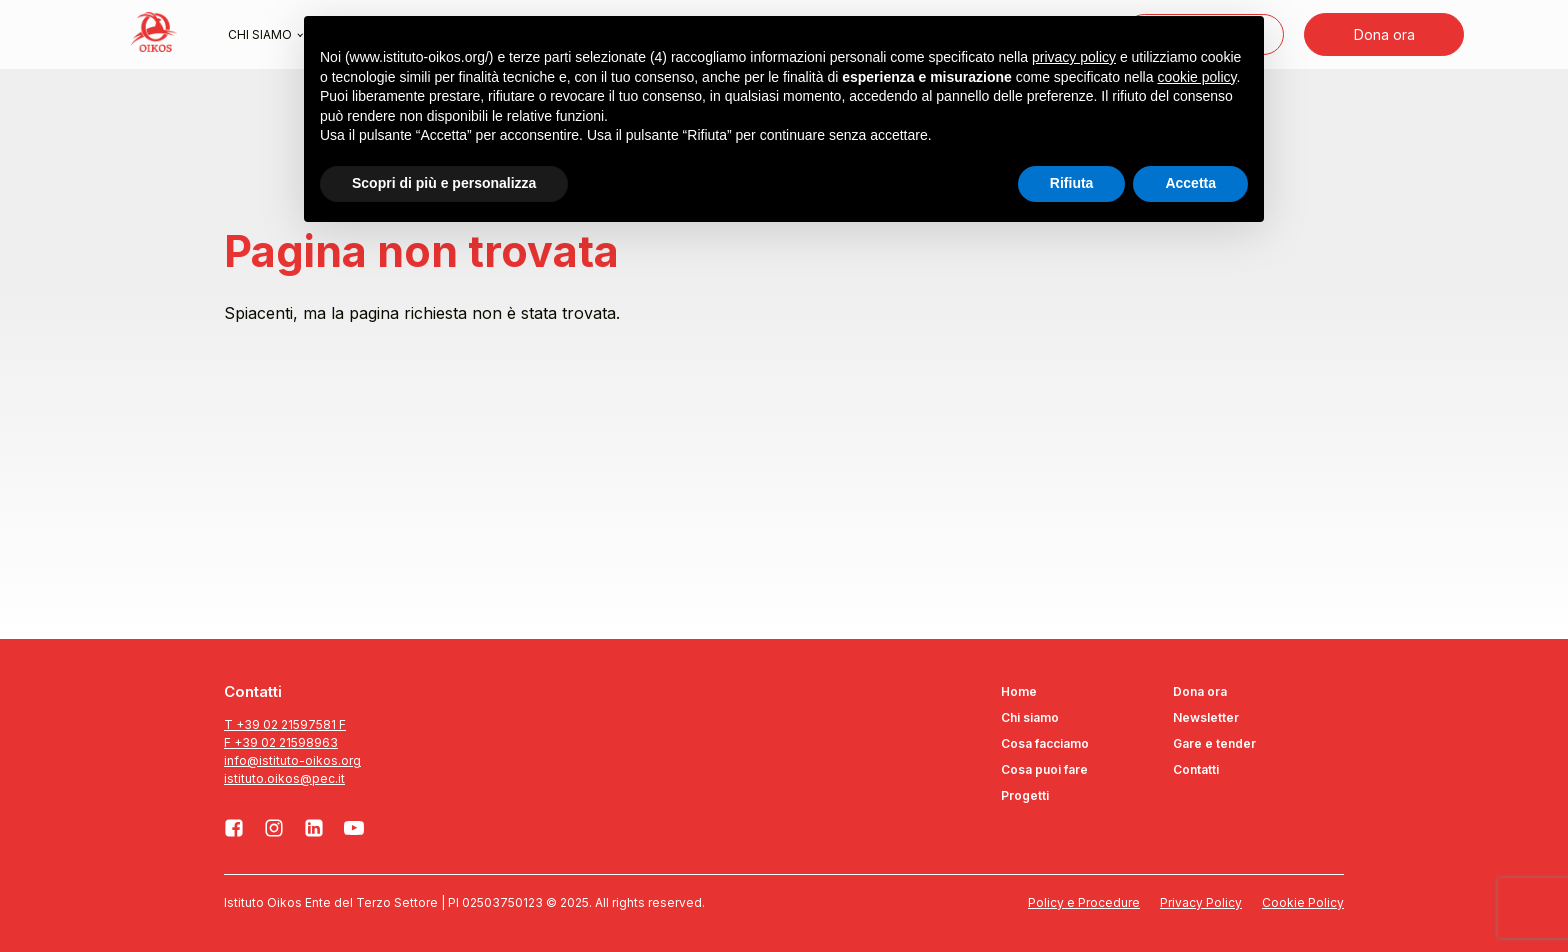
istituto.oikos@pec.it (284, 778)
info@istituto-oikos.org (292, 760)
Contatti (1196, 769)
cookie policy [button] (1196, 77)
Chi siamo (260, 34)
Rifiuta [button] (1072, 183)
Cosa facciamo (1045, 743)
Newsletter (1206, 717)
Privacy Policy (1201, 902)
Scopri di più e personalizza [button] (444, 183)
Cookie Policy (1303, 902)
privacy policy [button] (1074, 57)
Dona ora (1384, 34)
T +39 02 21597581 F (285, 724)
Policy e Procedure (1084, 902)
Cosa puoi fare (1044, 769)
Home (1019, 691)
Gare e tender (1214, 743)
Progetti (1025, 795)
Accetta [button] (1190, 183)
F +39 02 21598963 (281, 742)
